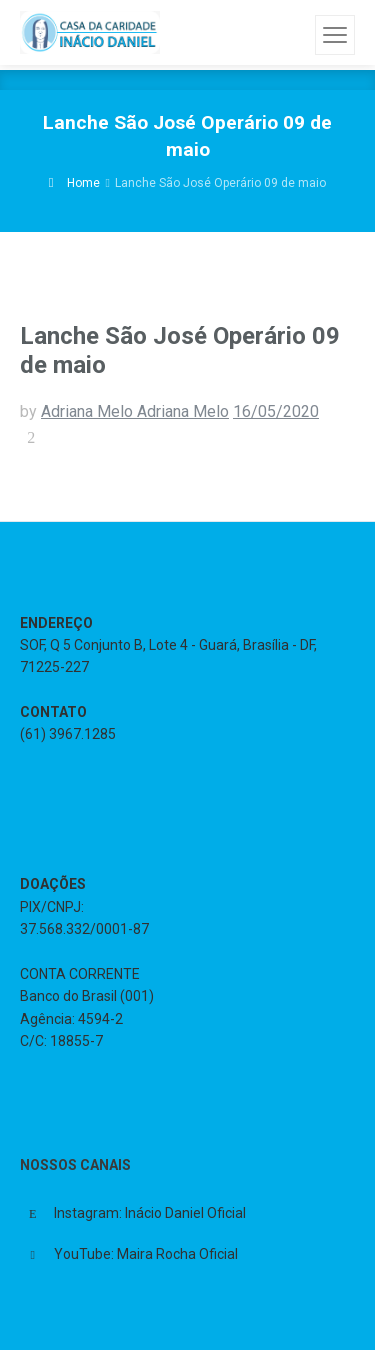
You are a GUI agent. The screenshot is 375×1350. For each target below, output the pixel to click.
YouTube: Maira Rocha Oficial (146, 1254)
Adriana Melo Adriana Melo (135, 411)
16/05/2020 (276, 411)
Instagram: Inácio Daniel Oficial (150, 1213)
